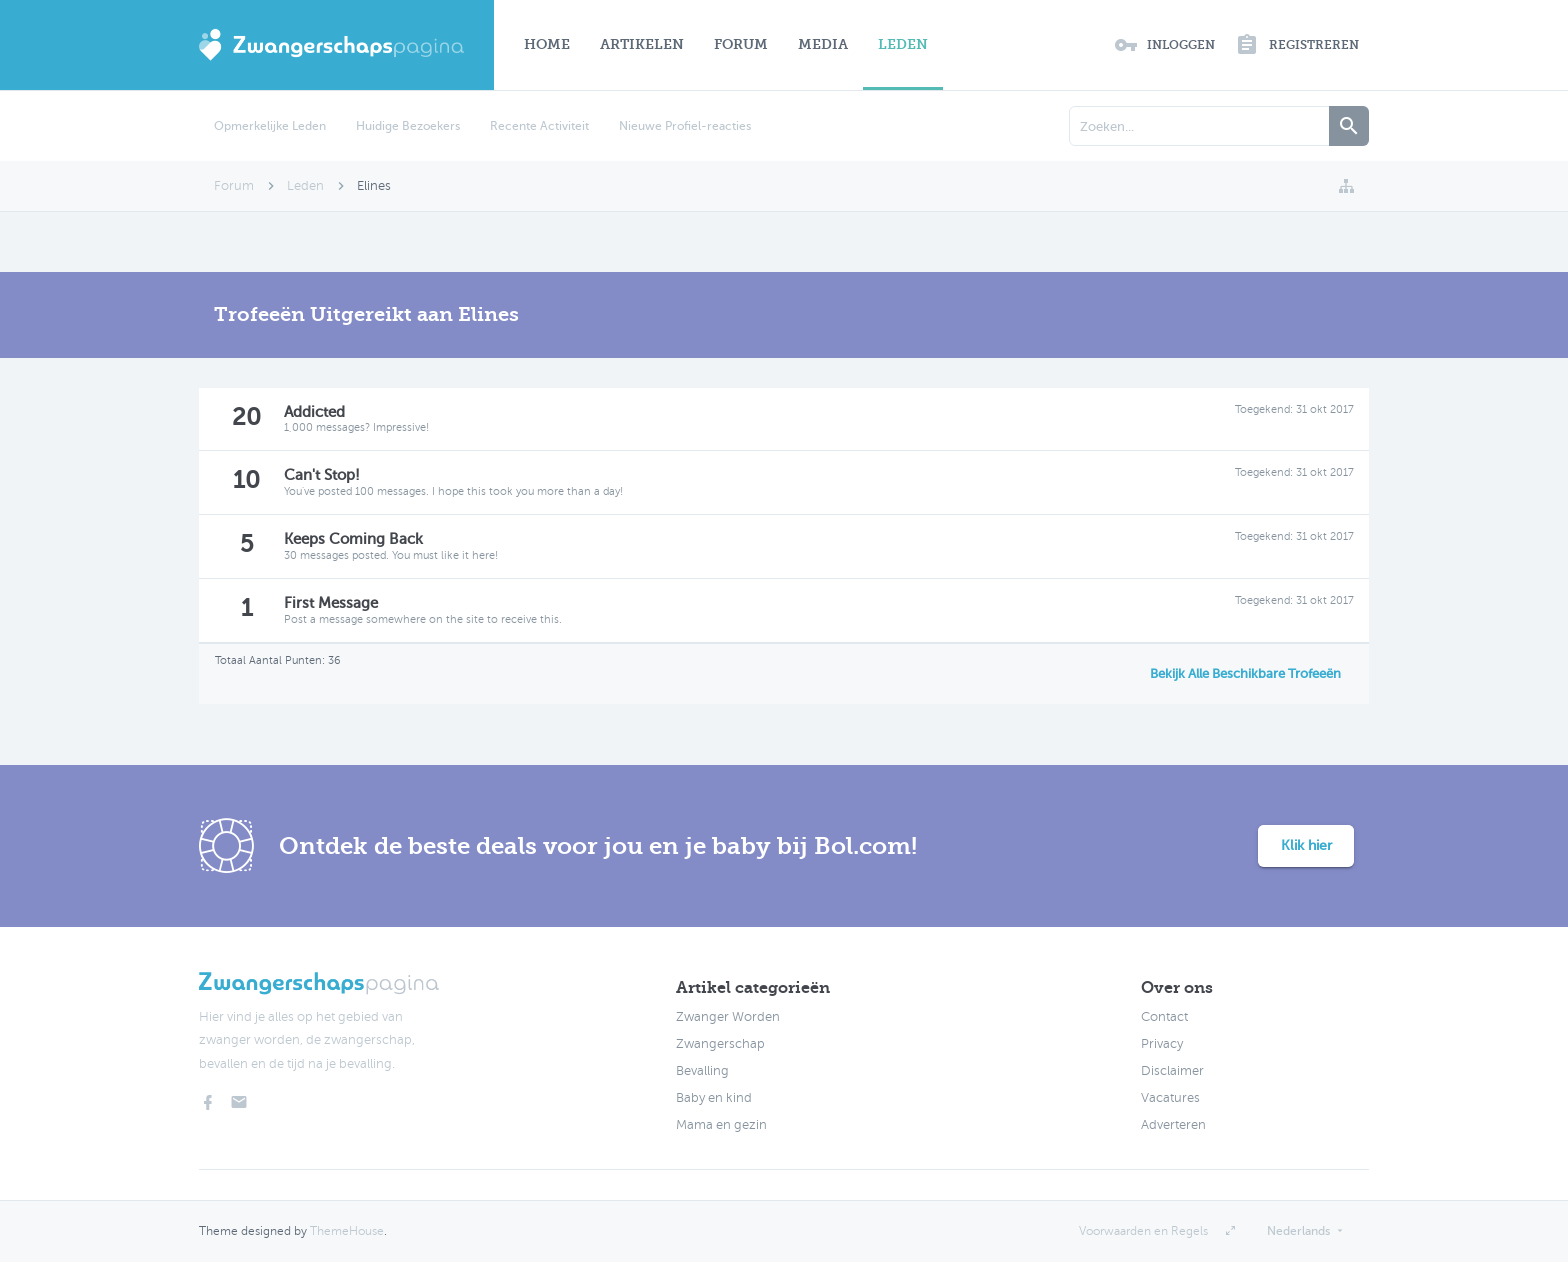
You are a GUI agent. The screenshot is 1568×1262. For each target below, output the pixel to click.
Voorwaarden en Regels (1143, 1231)
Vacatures (1170, 1098)
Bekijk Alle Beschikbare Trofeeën (1245, 673)
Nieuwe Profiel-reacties (685, 126)
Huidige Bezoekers (408, 126)
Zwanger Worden (728, 1017)
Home (547, 44)
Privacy (1162, 1044)
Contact (1164, 1017)
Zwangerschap (720, 1044)
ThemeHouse (347, 1231)
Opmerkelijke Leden (270, 126)
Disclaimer (1172, 1071)
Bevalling (702, 1071)
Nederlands (1298, 1231)
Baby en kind (714, 1098)
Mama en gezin (721, 1125)
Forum (741, 44)
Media (823, 44)
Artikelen (642, 44)
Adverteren (1173, 1125)
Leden (903, 44)
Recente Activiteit (539, 126)
